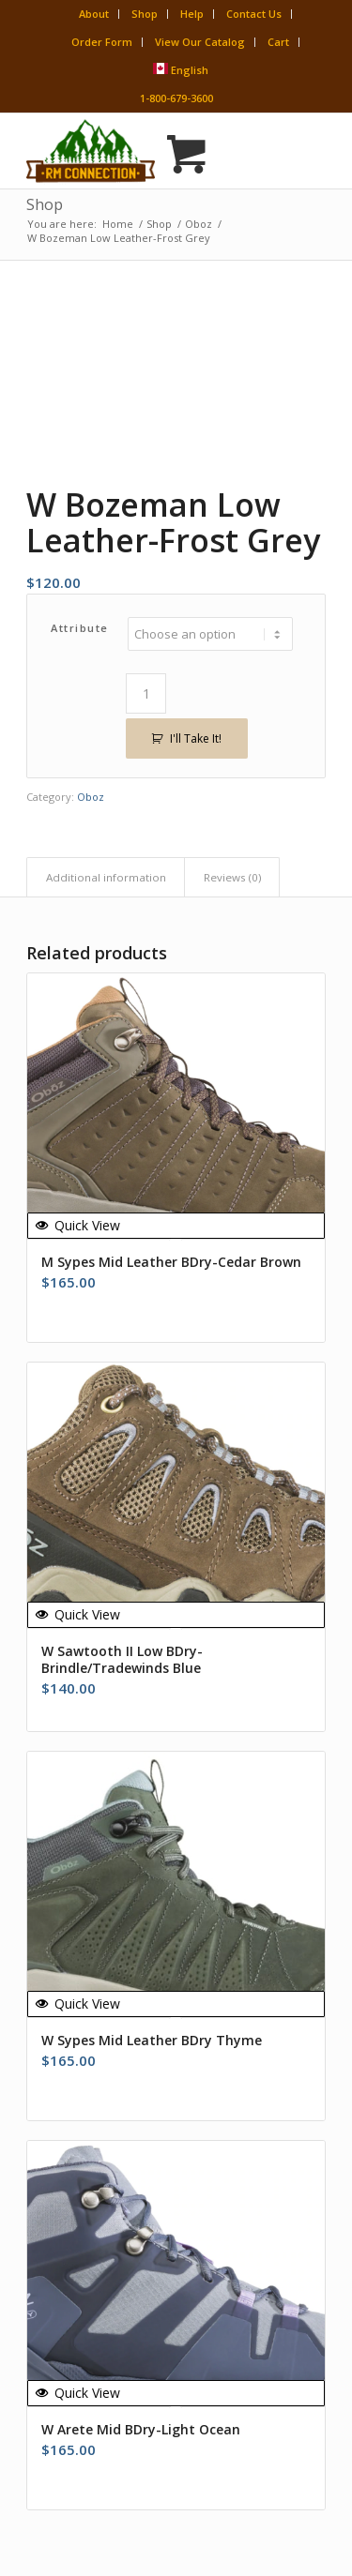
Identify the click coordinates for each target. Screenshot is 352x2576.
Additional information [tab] (106, 877)
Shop (144, 14)
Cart (278, 42)
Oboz (90, 797)
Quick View (78, 1225)
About (94, 14)
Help (192, 14)
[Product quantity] (146, 693)
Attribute (80, 628)
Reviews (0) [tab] (232, 877)
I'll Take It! (196, 738)
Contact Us (254, 14)
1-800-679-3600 (176, 98)
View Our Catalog (200, 42)
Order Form (101, 42)
